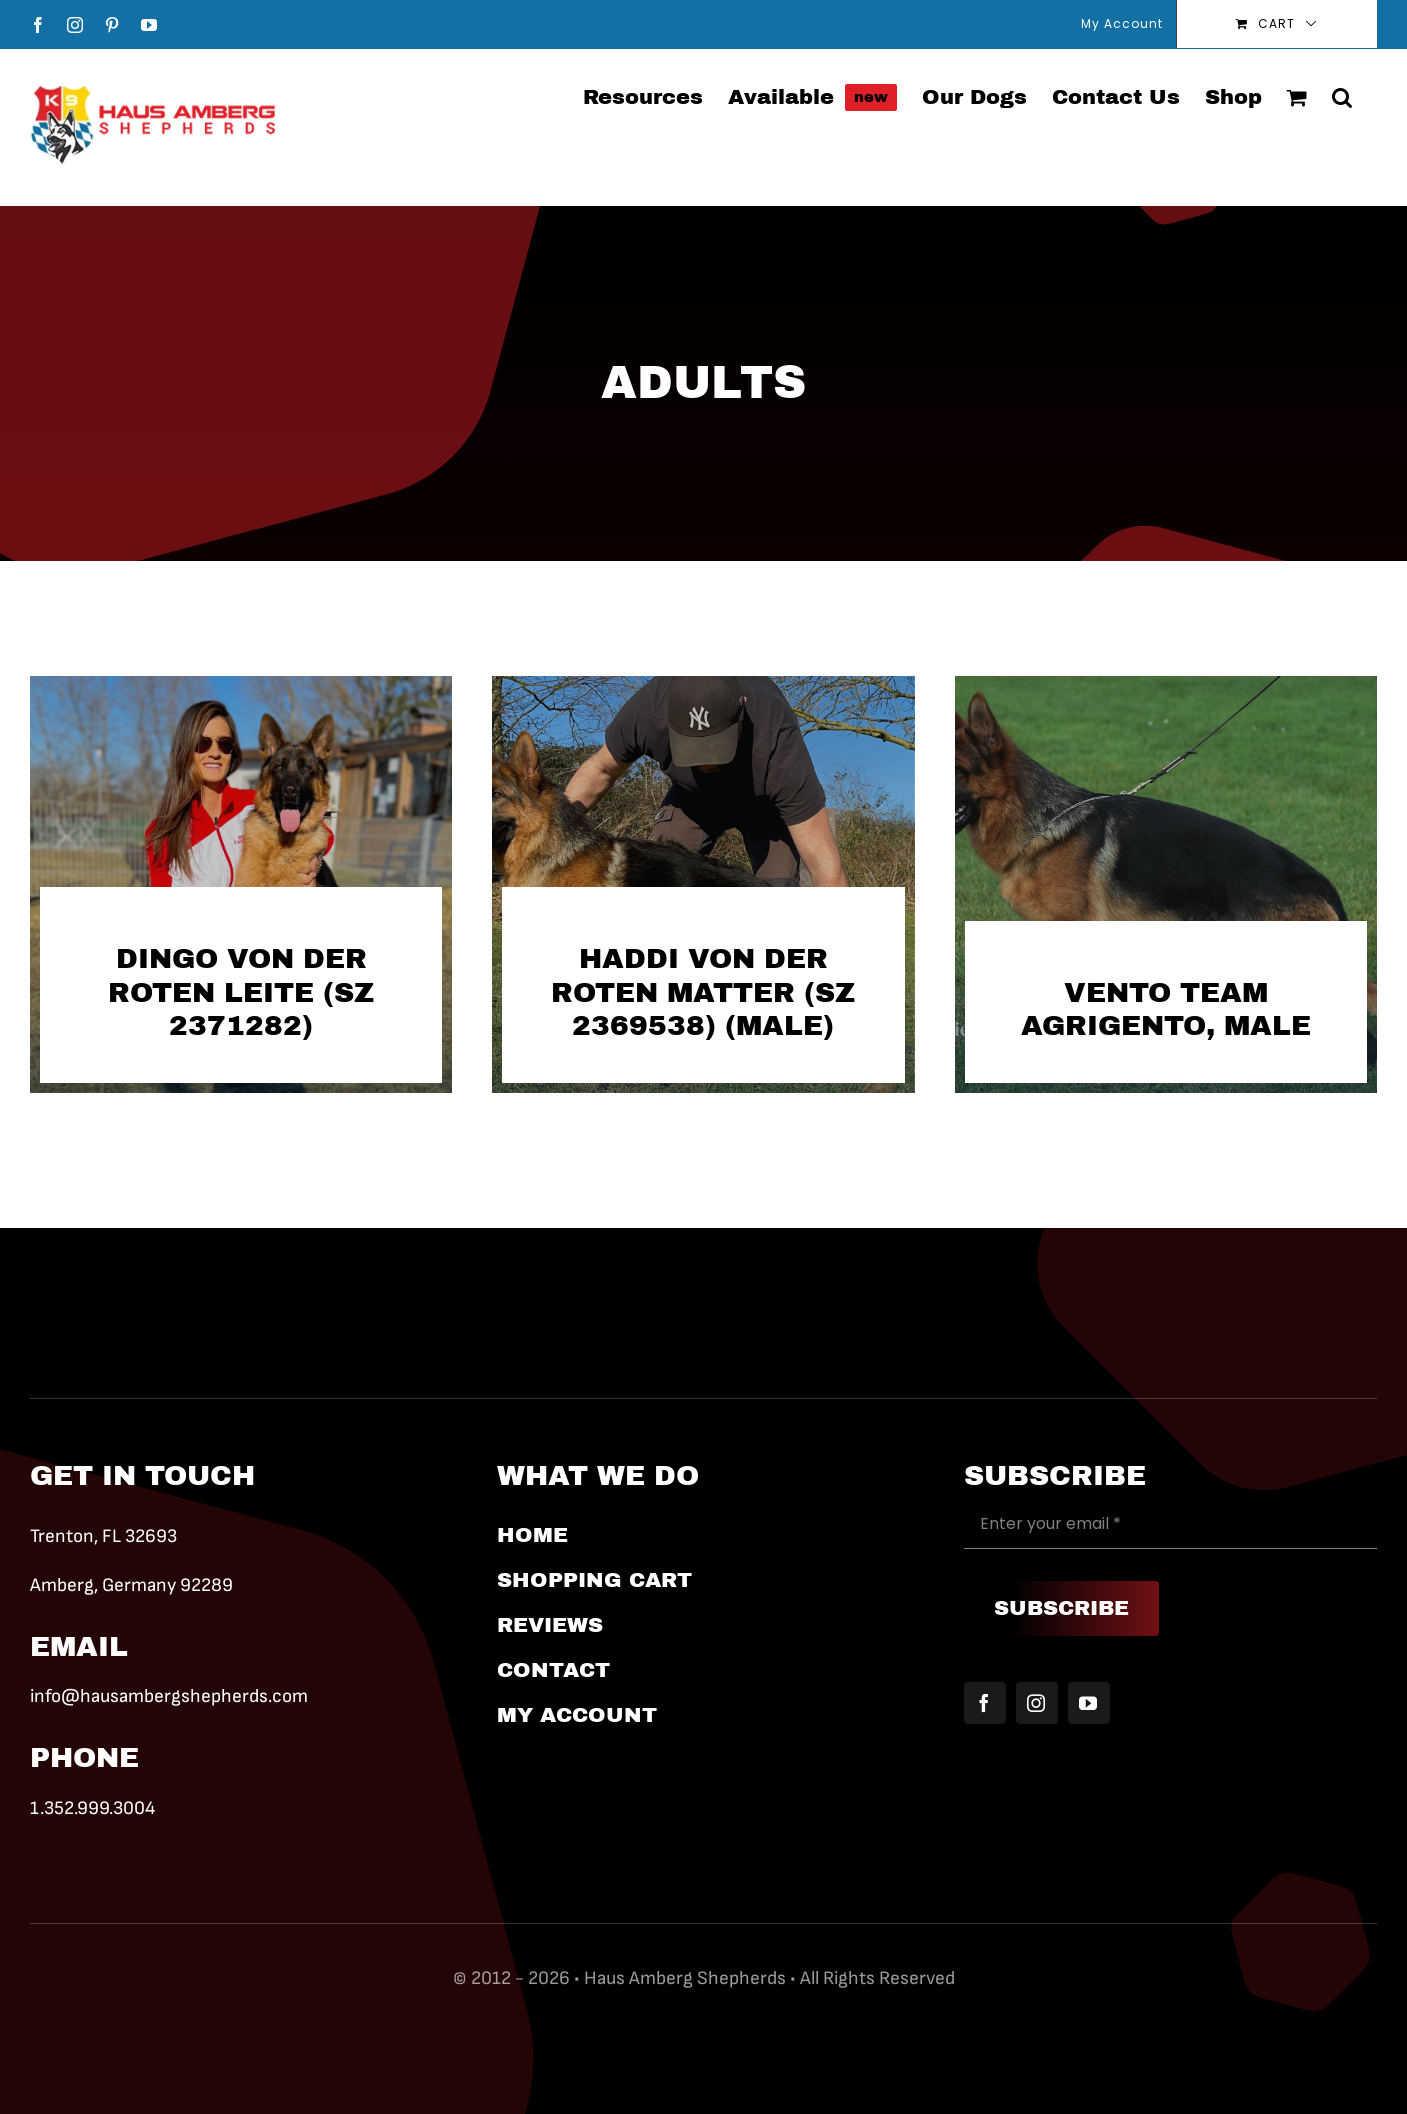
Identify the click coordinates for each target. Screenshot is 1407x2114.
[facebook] (985, 1703)
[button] (1342, 96)
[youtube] (1089, 1703)
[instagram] (1037, 1703)
